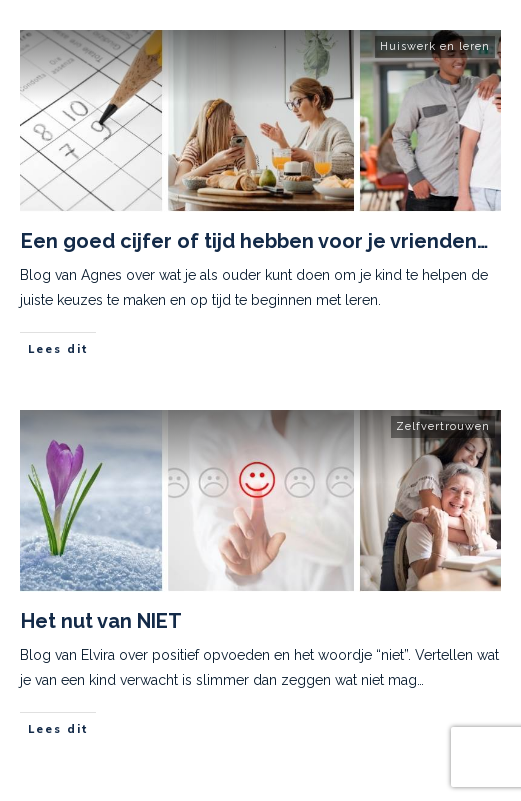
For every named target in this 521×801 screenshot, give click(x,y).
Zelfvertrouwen (443, 426)
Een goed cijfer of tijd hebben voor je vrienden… (254, 241)
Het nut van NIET (101, 621)
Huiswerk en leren (435, 46)
